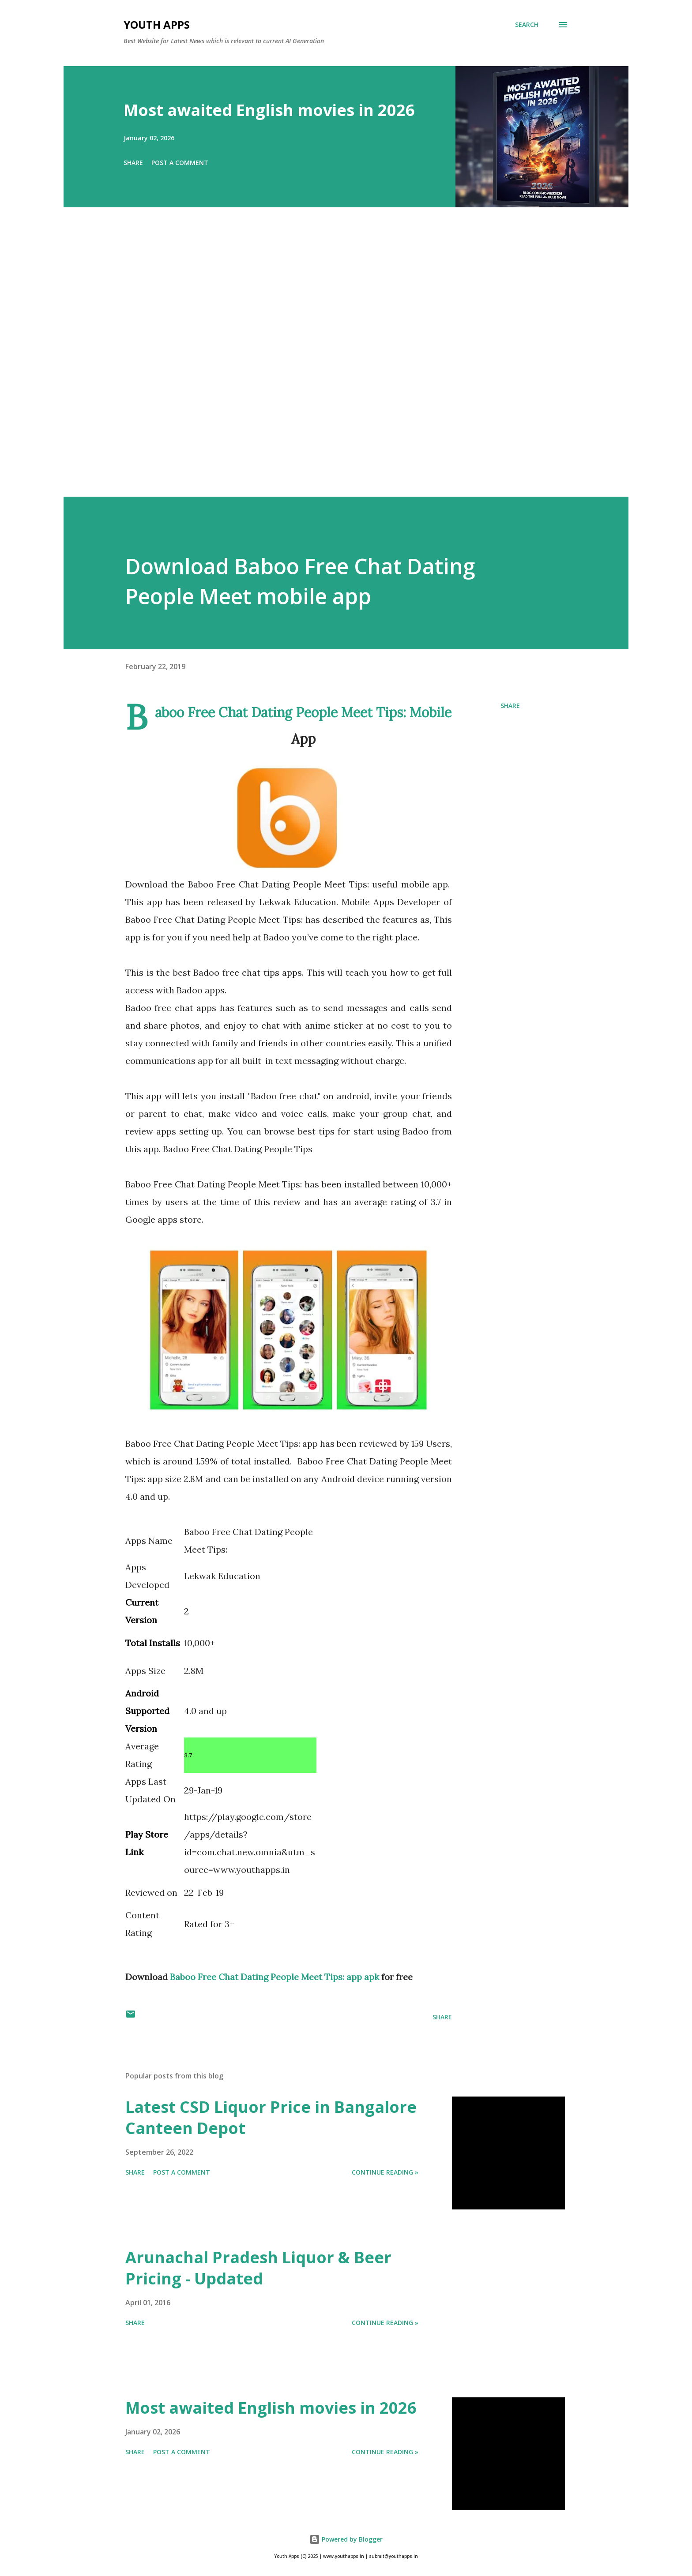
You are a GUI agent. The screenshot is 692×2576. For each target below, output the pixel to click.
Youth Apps (157, 24)
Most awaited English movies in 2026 (269, 110)
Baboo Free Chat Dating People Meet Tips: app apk (274, 1976)
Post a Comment (179, 162)
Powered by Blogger (346, 2539)
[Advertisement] (328, 364)
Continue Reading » (385, 2172)
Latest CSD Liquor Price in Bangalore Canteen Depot (271, 2117)
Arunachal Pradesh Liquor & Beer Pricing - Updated (258, 2268)
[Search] (526, 24)
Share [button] (133, 162)
